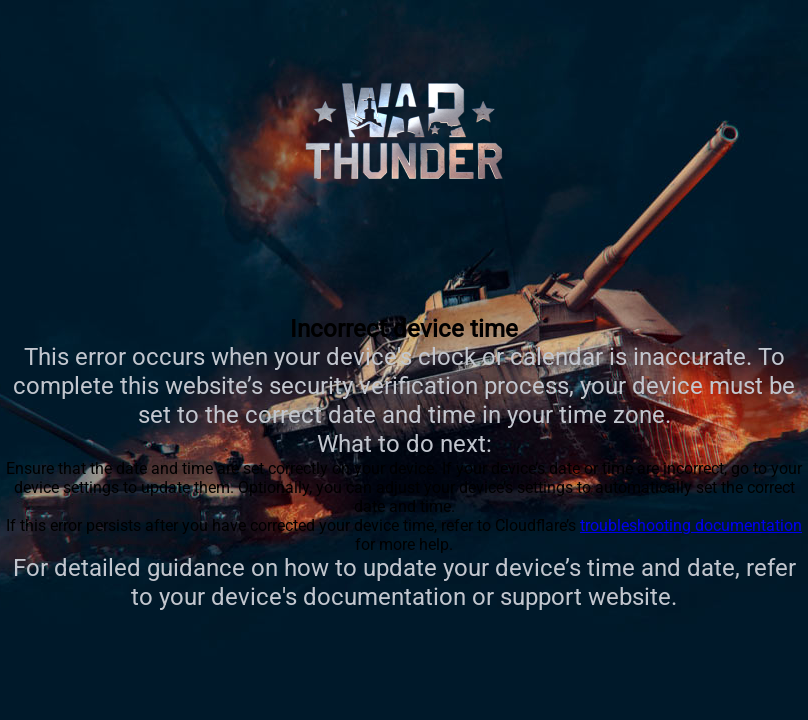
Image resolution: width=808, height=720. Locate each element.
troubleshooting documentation (691, 525)
